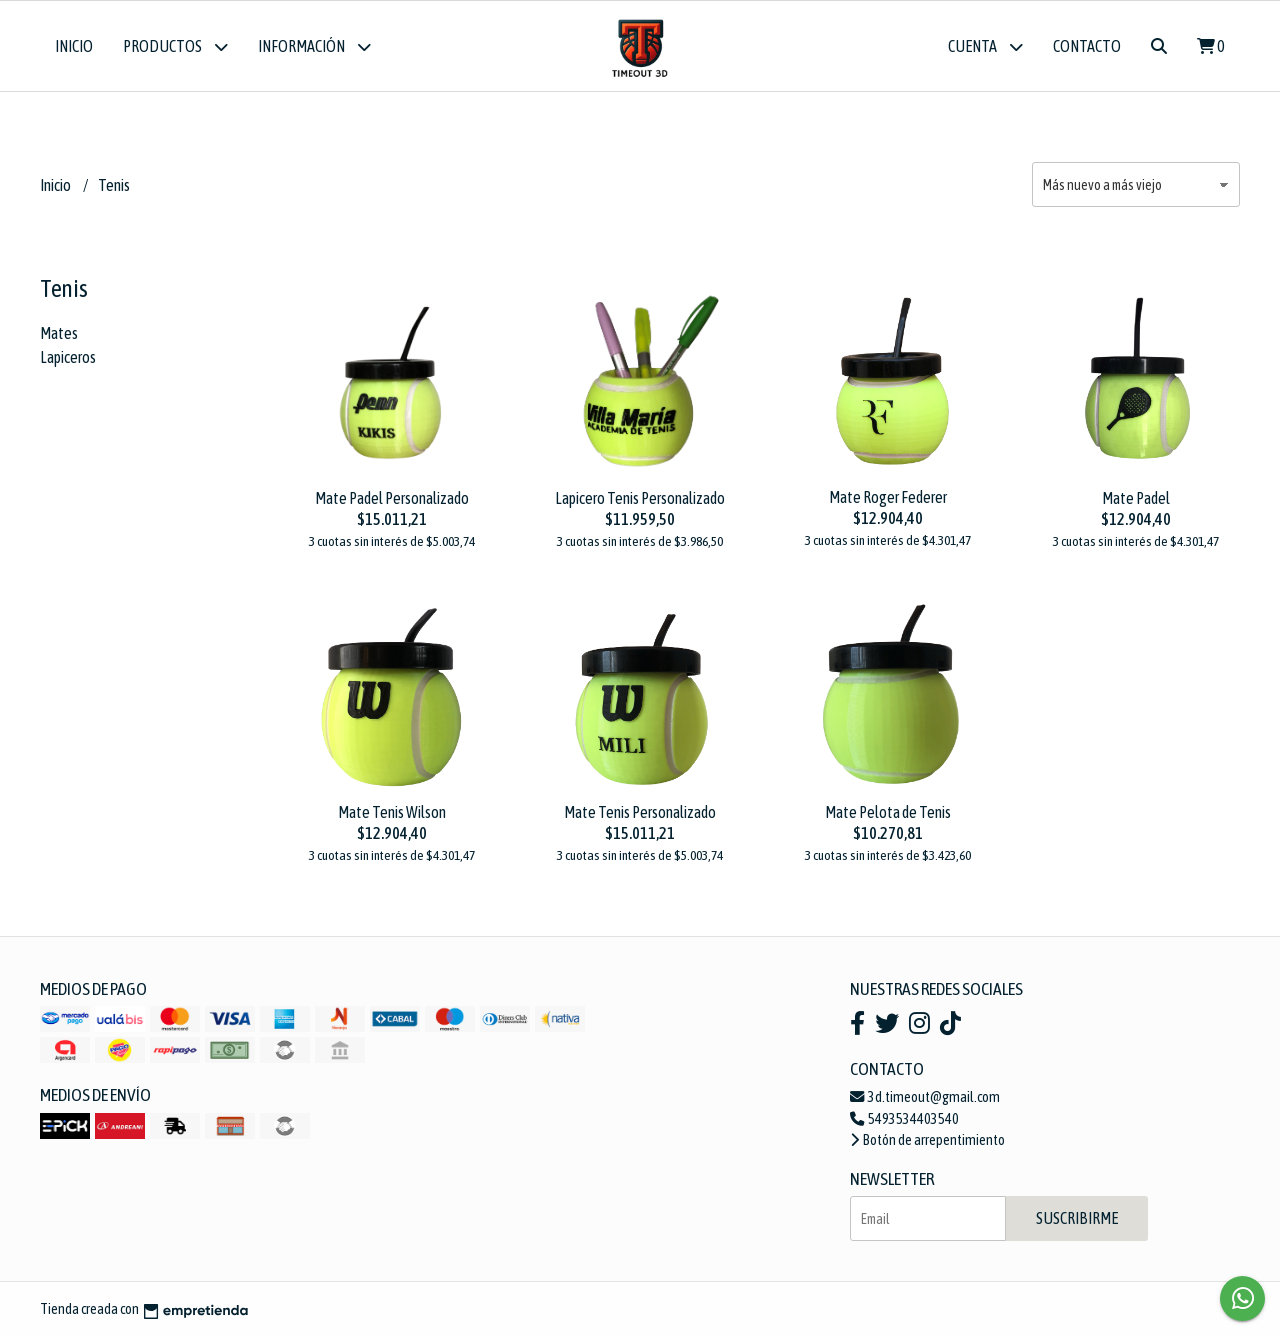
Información (314, 46)
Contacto (1087, 46)
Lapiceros (68, 357)
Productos (175, 46)
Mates (59, 333)
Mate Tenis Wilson (392, 812)
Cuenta (985, 46)
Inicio (74, 46)
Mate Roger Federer (888, 497)
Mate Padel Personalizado (392, 498)
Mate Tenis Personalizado (640, 812)
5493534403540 (904, 1119)
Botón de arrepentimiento (927, 1140)
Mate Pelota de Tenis (888, 812)
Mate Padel (1136, 498)
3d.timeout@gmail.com (925, 1097)
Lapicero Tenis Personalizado (640, 498)
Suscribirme (1077, 1218)
